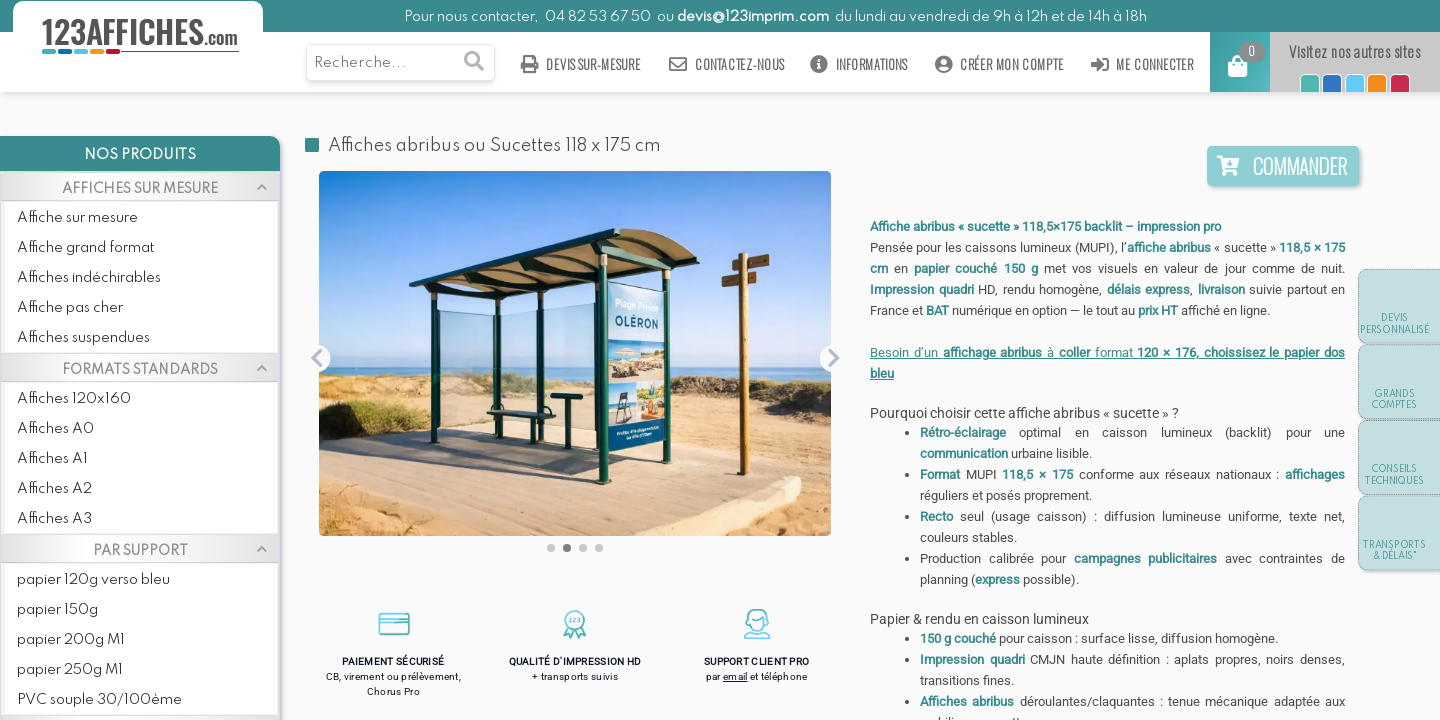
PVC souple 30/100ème (99, 700)
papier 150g (57, 610)
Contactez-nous (726, 64)
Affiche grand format (85, 248)
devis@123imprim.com (753, 17)
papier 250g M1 (70, 670)
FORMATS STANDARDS (140, 370)
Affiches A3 (54, 519)
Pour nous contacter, (473, 17)
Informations (859, 64)
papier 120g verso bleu (93, 580)
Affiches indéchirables (89, 278)
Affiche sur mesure (77, 218)
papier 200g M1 (71, 640)
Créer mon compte (999, 64)
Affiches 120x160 (74, 399)
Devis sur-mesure (581, 64)
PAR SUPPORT (140, 551)
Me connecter (1142, 64)
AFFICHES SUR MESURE (140, 189)
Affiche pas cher (70, 308)
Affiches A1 (52, 459)
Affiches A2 (54, 489)
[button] (551, 548)
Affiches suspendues (83, 338)
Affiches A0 (55, 429)
